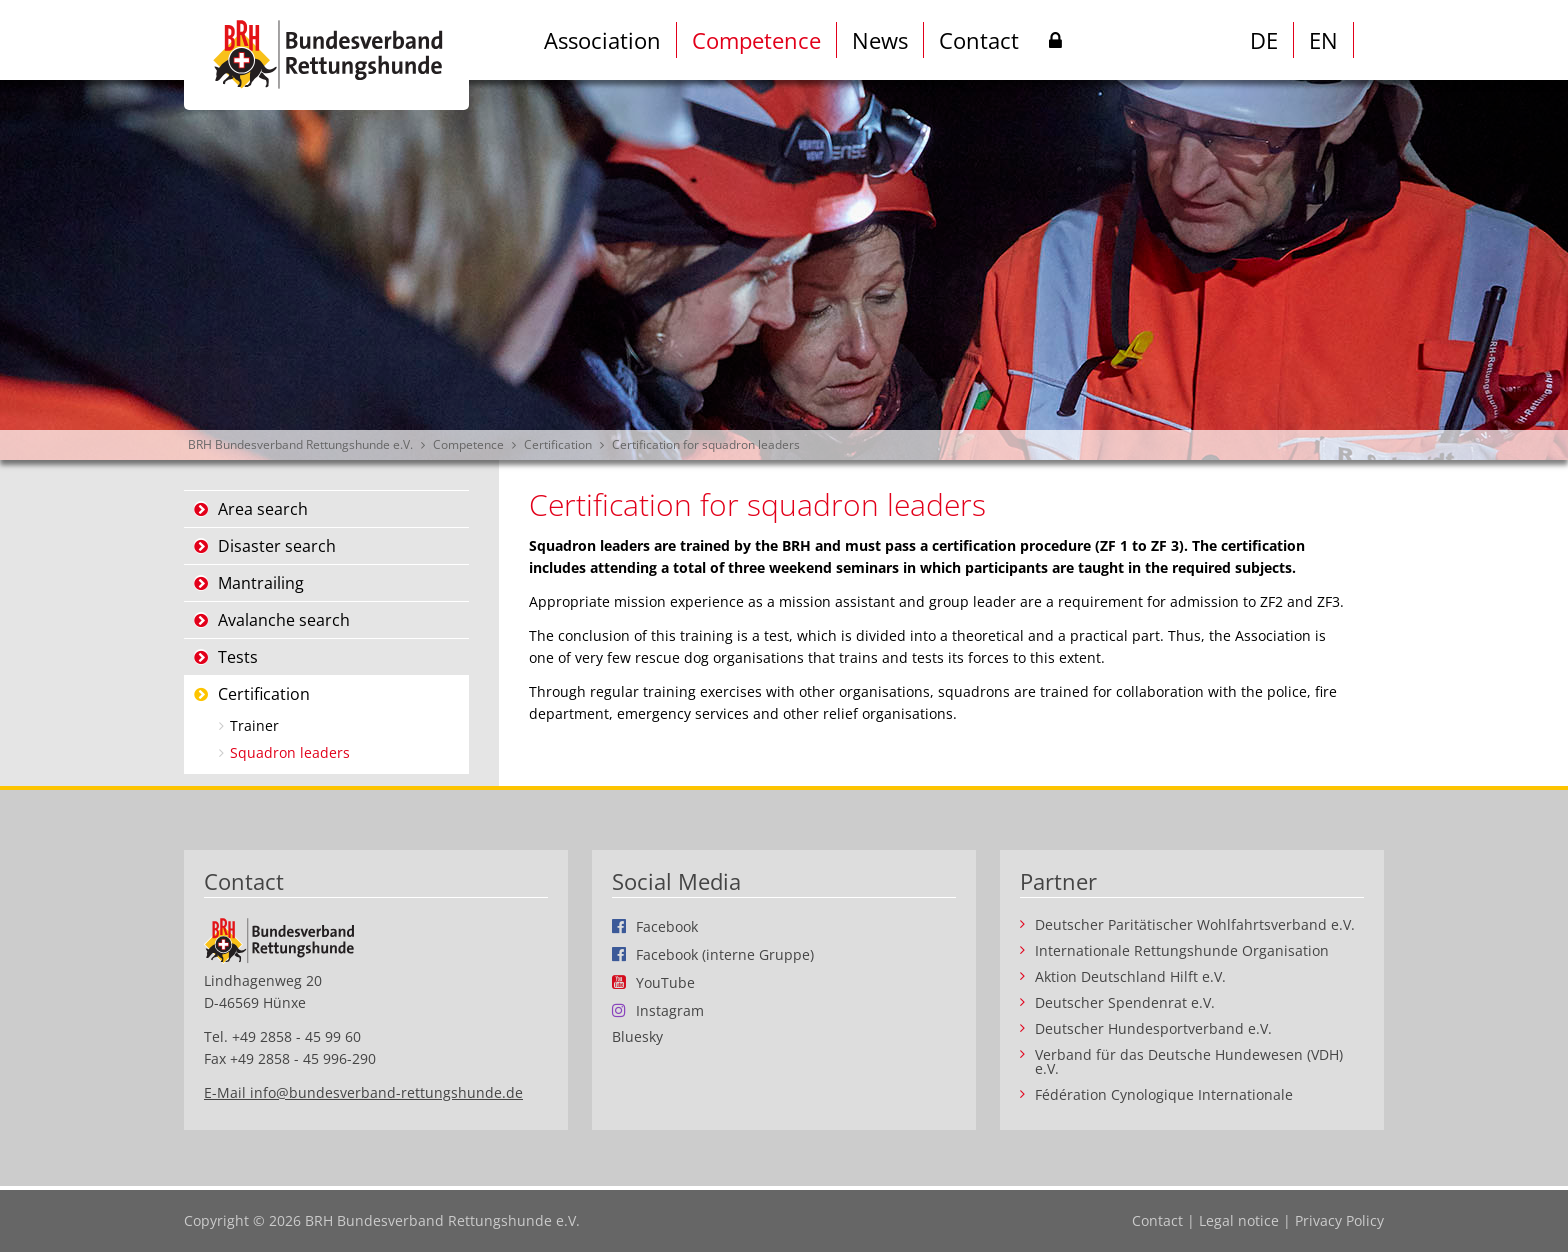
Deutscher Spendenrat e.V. (1125, 1003)
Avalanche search (284, 620)
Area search (263, 509)
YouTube (665, 982)
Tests (238, 657)
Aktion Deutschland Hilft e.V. (1130, 977)
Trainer (254, 725)
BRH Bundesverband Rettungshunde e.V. (300, 444)
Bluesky (637, 1037)
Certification (558, 444)
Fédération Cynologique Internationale (1164, 1095)
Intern (1055, 44)
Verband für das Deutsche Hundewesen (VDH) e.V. (1189, 1062)
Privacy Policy (1339, 1220)
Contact (979, 40)
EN (1323, 40)
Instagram (670, 1010)
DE (1264, 40)
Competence (756, 40)
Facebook (667, 926)
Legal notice (1239, 1220)
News (880, 40)
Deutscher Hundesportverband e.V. (1153, 1029)
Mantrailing (261, 583)
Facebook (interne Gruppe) (725, 954)
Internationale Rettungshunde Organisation (1182, 951)
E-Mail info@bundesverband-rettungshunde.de (363, 1092)
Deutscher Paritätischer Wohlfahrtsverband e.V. (1195, 925)
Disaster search (277, 546)
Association (602, 40)
